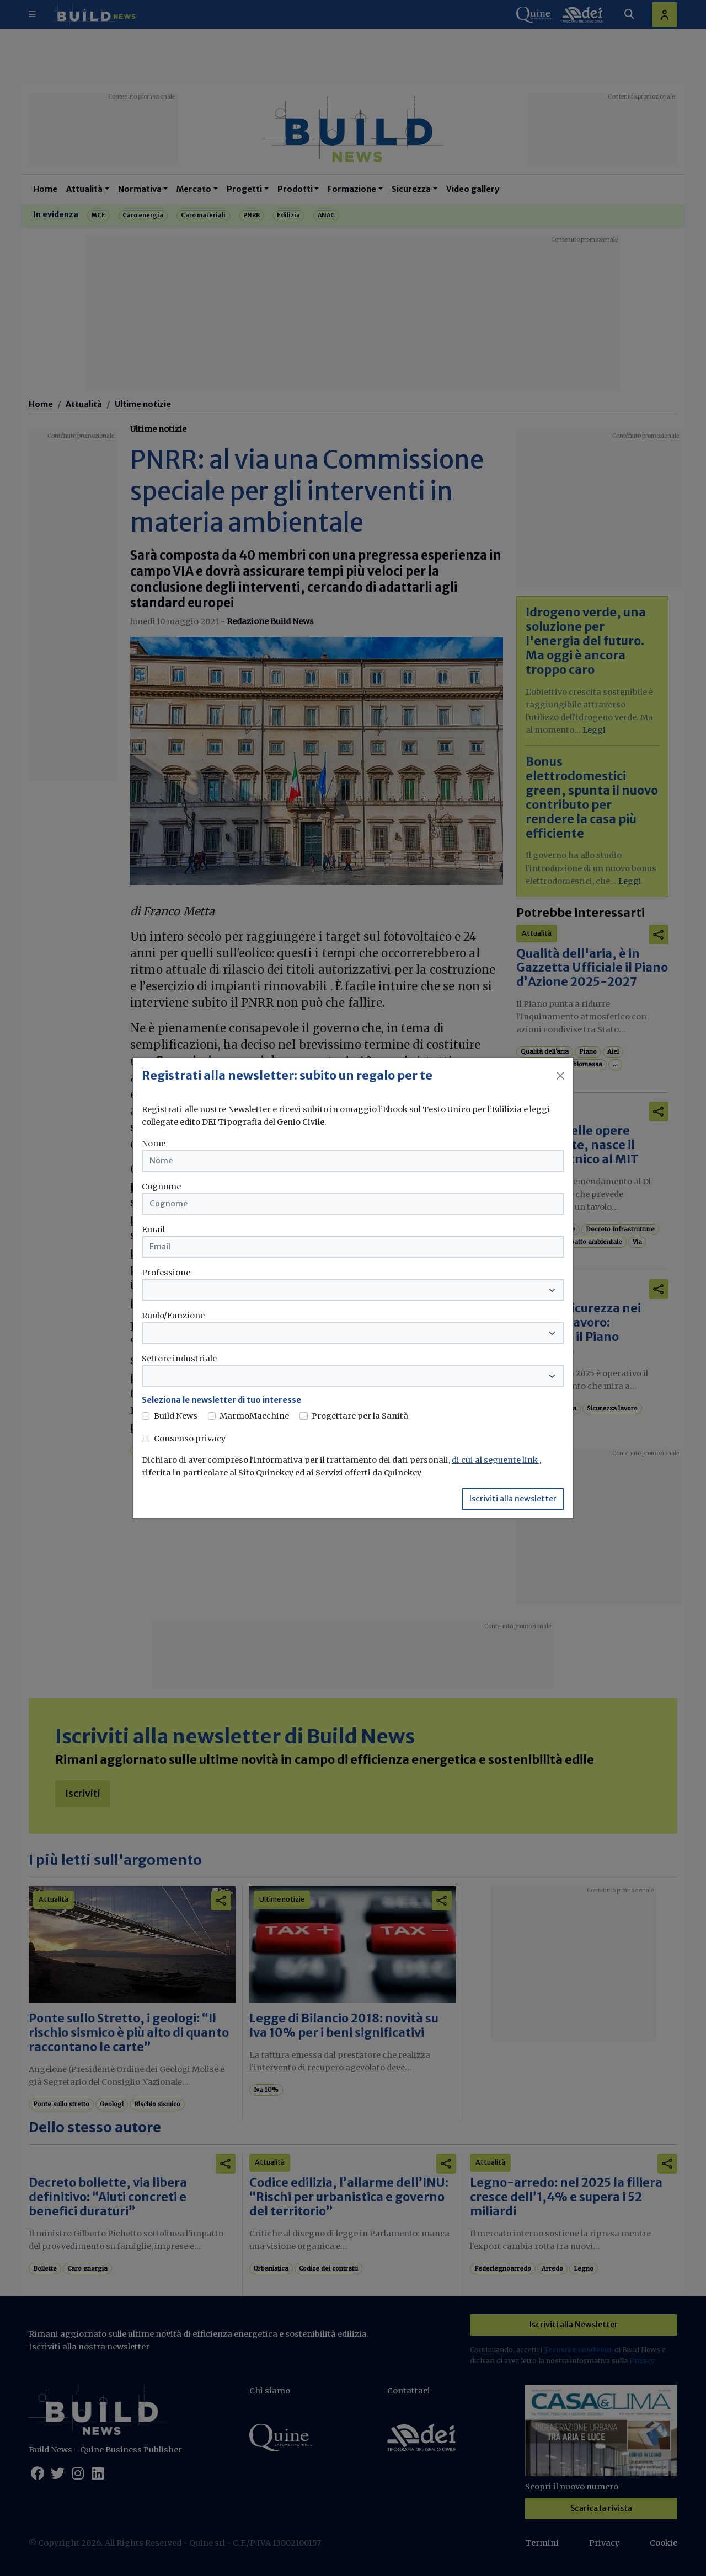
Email (153, 1230)
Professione (166, 1273)
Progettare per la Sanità (360, 1416)
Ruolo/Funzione (173, 1316)
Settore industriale (179, 1359)
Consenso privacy (190, 1438)
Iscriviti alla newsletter (513, 1499)
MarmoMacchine (254, 1416)
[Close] (560, 1075)
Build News (175, 1416)
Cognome (161, 1187)
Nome (153, 1144)
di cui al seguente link (495, 1460)
